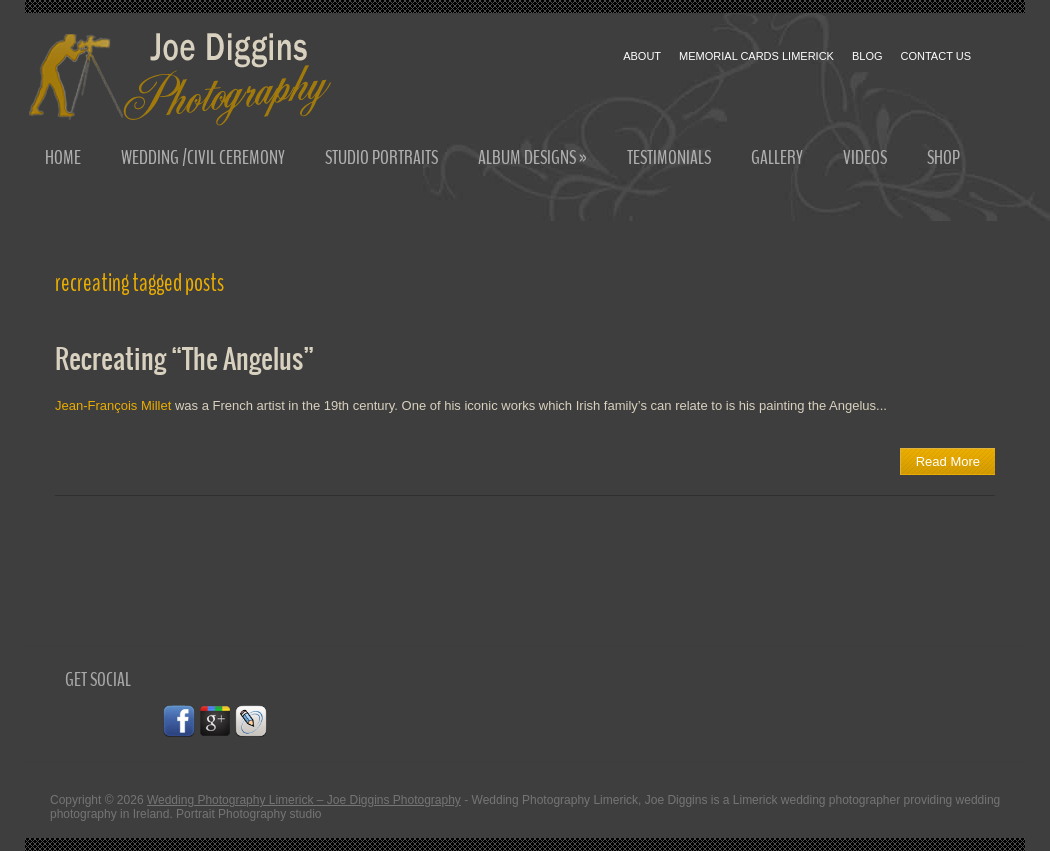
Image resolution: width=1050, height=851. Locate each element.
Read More (948, 461)
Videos (865, 157)
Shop (943, 157)
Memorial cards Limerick (756, 56)
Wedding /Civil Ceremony (203, 157)
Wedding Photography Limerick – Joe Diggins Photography (304, 800)
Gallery (777, 157)
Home (63, 157)
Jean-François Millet (115, 405)
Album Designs (532, 157)
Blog (867, 56)
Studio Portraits (381, 157)
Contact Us (936, 56)
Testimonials (669, 157)
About (642, 56)
